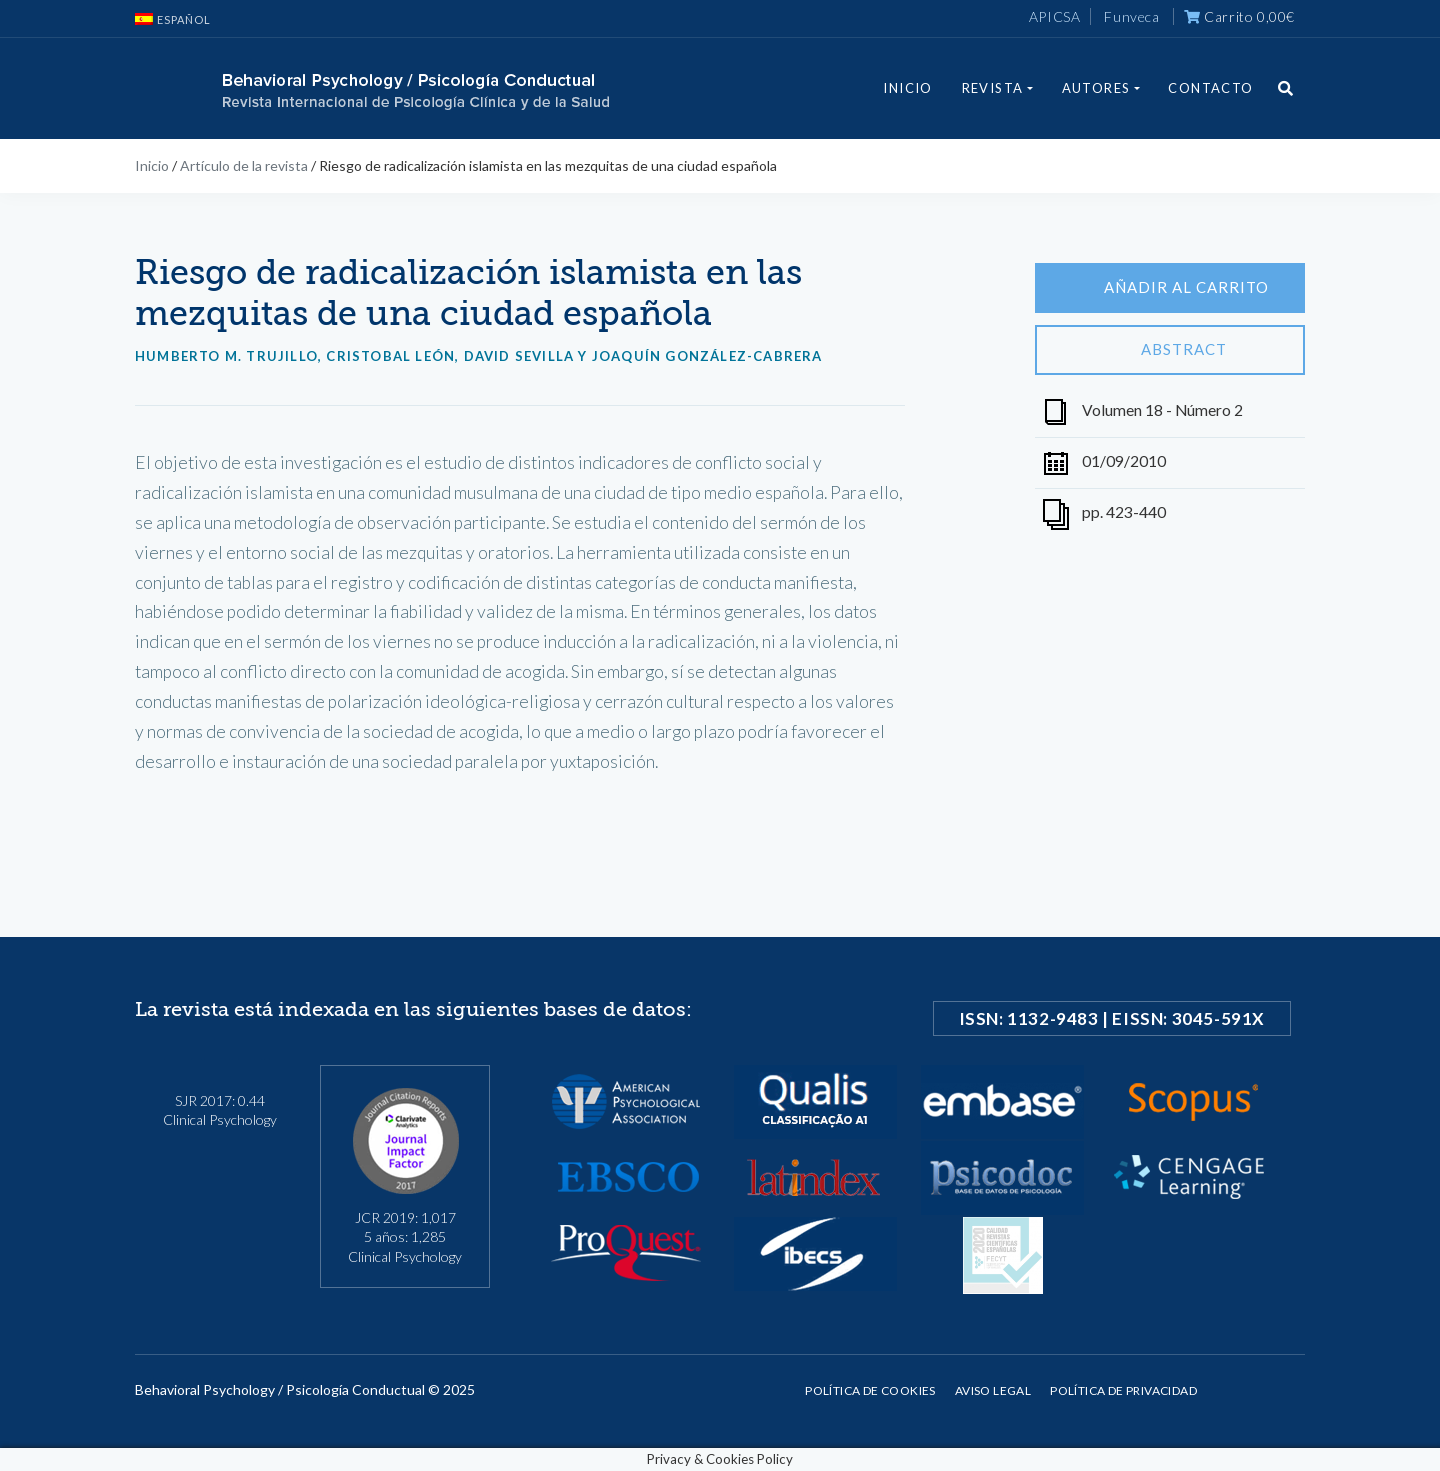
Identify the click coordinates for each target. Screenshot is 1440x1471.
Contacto (1210, 88)
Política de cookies (870, 1390)
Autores (1096, 88)
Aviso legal (993, 1390)
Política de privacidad (1123, 1390)
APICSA (1055, 16)
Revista (993, 88)
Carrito (1239, 16)
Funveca (1131, 16)
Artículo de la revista (244, 165)
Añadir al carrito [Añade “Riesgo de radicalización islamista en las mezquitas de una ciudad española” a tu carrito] (1170, 288)
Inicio (907, 88)
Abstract (1170, 350)
